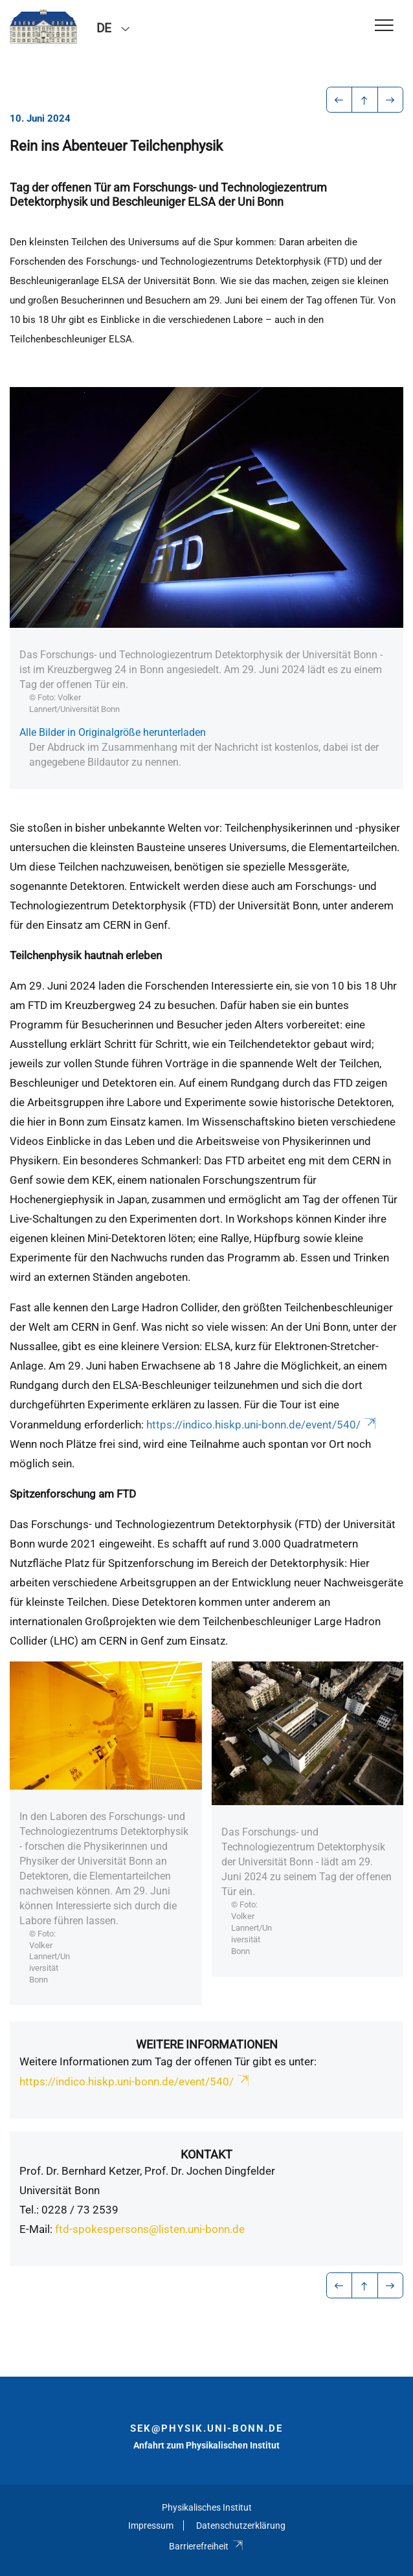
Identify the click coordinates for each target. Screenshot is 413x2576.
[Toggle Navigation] (384, 26)
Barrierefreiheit (206, 2546)
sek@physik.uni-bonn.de (206, 2428)
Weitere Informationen (207, 2044)
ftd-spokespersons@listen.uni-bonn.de (150, 2229)
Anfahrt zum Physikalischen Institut (206, 2445)
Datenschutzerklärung (240, 2525)
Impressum (150, 2525)
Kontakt (206, 2154)
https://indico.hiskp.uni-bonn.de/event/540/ (262, 1424)
